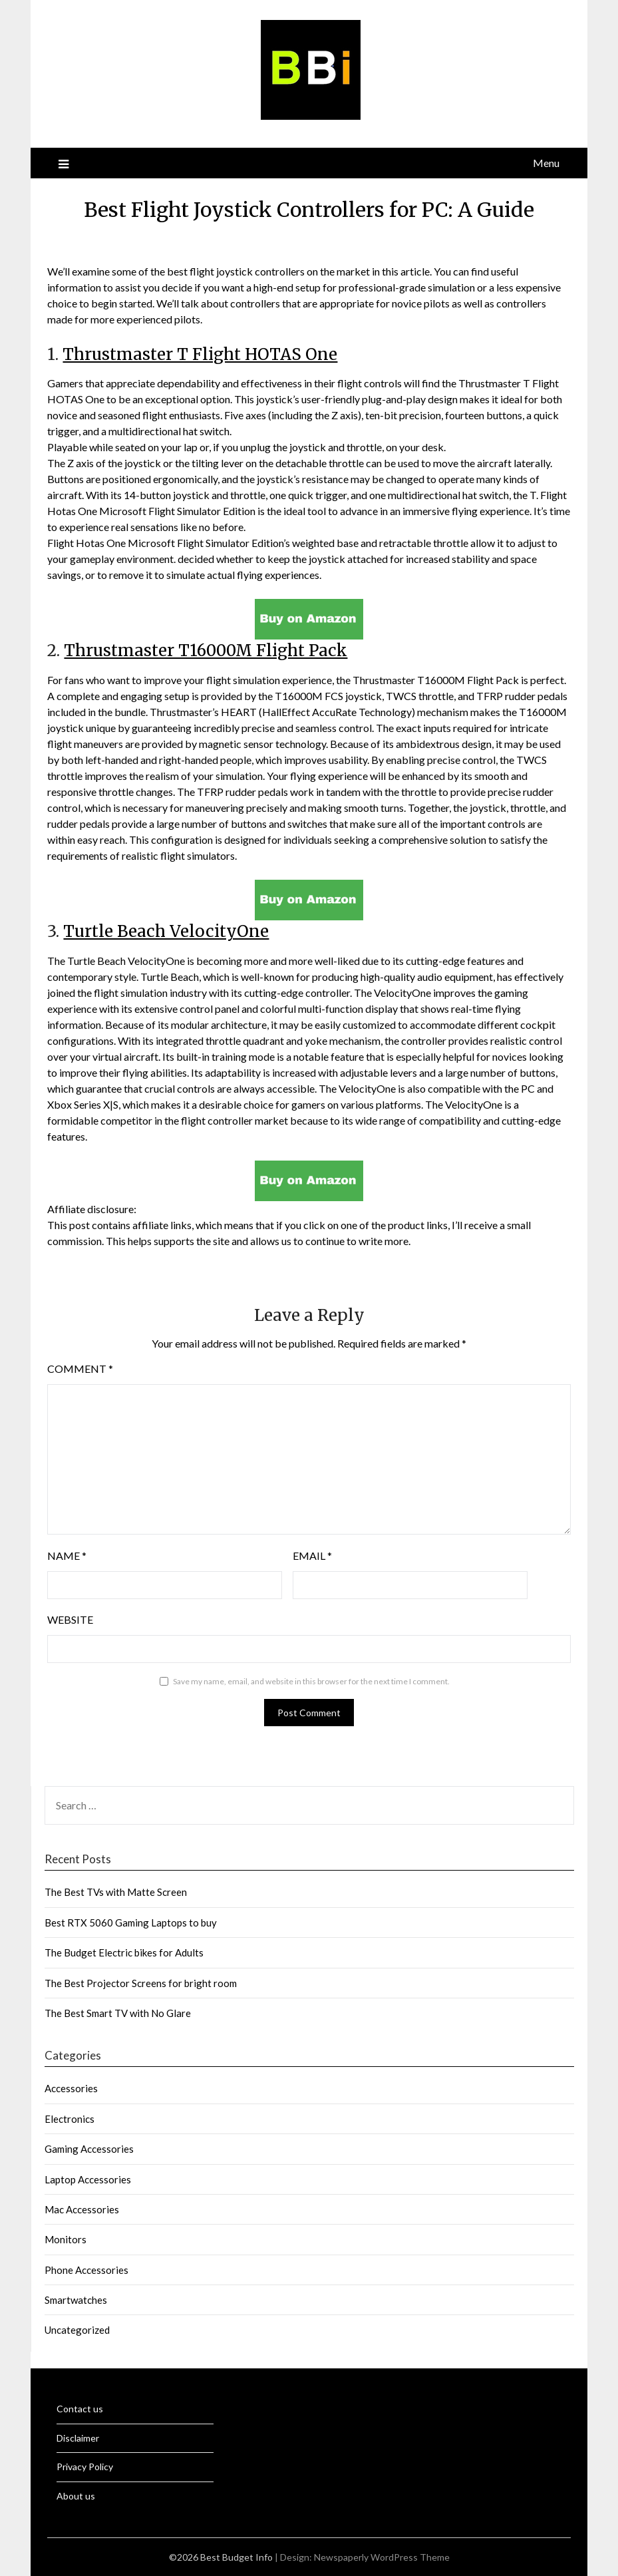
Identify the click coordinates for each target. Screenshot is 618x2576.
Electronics (69, 2119)
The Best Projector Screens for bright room (141, 1983)
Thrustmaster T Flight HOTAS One (200, 354)
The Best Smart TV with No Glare (118, 2013)
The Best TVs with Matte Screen (116, 1892)
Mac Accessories (82, 2209)
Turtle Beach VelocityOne (166, 931)
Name (66, 1555)
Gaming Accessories (89, 2149)
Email (312, 1555)
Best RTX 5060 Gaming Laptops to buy (131, 1923)
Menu (546, 162)
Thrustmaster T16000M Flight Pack (205, 650)
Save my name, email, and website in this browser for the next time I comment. (311, 1681)
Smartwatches (76, 2300)
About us (76, 2495)
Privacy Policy (85, 2466)
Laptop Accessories (88, 2179)
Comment (80, 1368)
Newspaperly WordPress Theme (382, 2557)
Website (70, 1619)
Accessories (71, 2088)
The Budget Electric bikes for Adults (124, 1952)
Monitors (65, 2239)
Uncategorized (77, 2330)
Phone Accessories (86, 2270)
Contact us (80, 2408)
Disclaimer (78, 2438)
